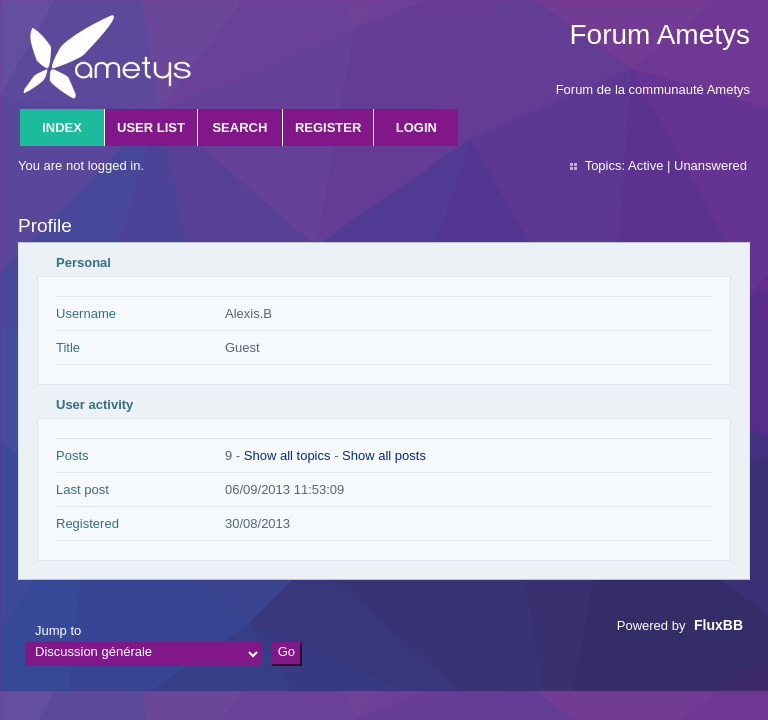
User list (151, 127)
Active (645, 165)
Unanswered (710, 165)
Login (416, 127)
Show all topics (287, 455)
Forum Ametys (660, 34)
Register (328, 127)
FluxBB (718, 625)
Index (62, 127)
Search (239, 127)
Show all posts (384, 455)
